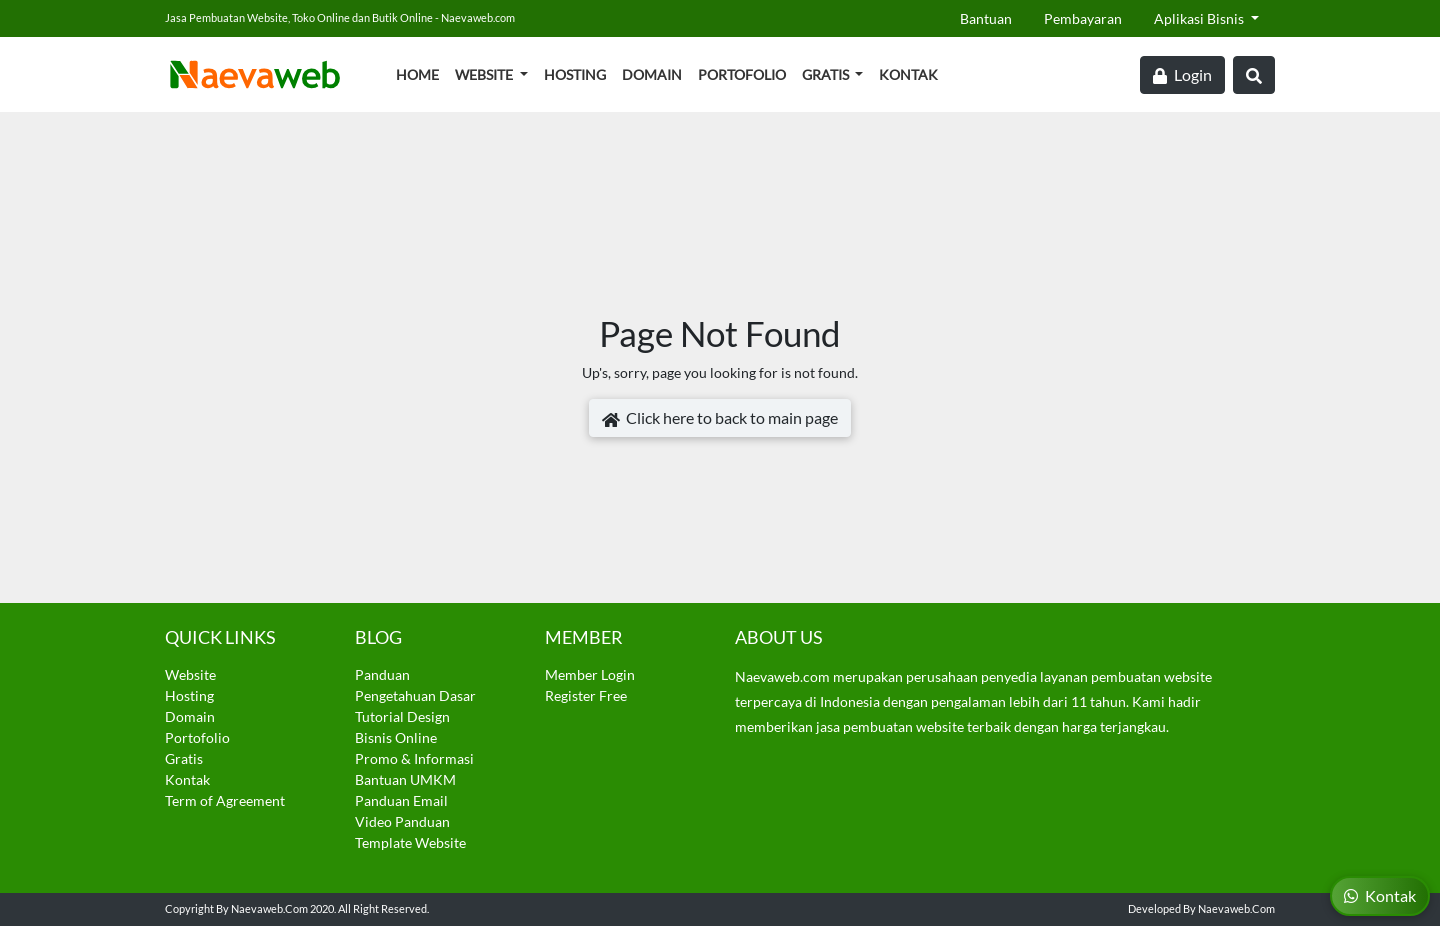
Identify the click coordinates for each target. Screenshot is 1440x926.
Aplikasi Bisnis (1200, 18)
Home (417, 74)
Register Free (586, 695)
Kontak (908, 74)
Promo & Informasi (414, 758)
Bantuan (986, 18)
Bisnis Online (396, 737)
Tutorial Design (402, 716)
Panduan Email (401, 800)
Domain (652, 74)
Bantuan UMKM (405, 779)
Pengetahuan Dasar (415, 695)
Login (1182, 75)
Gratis (827, 74)
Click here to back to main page (720, 418)
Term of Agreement (225, 800)
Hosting (575, 74)
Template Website (410, 842)
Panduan (382, 674)
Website (485, 74)
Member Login (590, 674)
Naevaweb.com (269, 908)
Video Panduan (402, 821)
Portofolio (742, 74)
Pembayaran (1083, 18)
